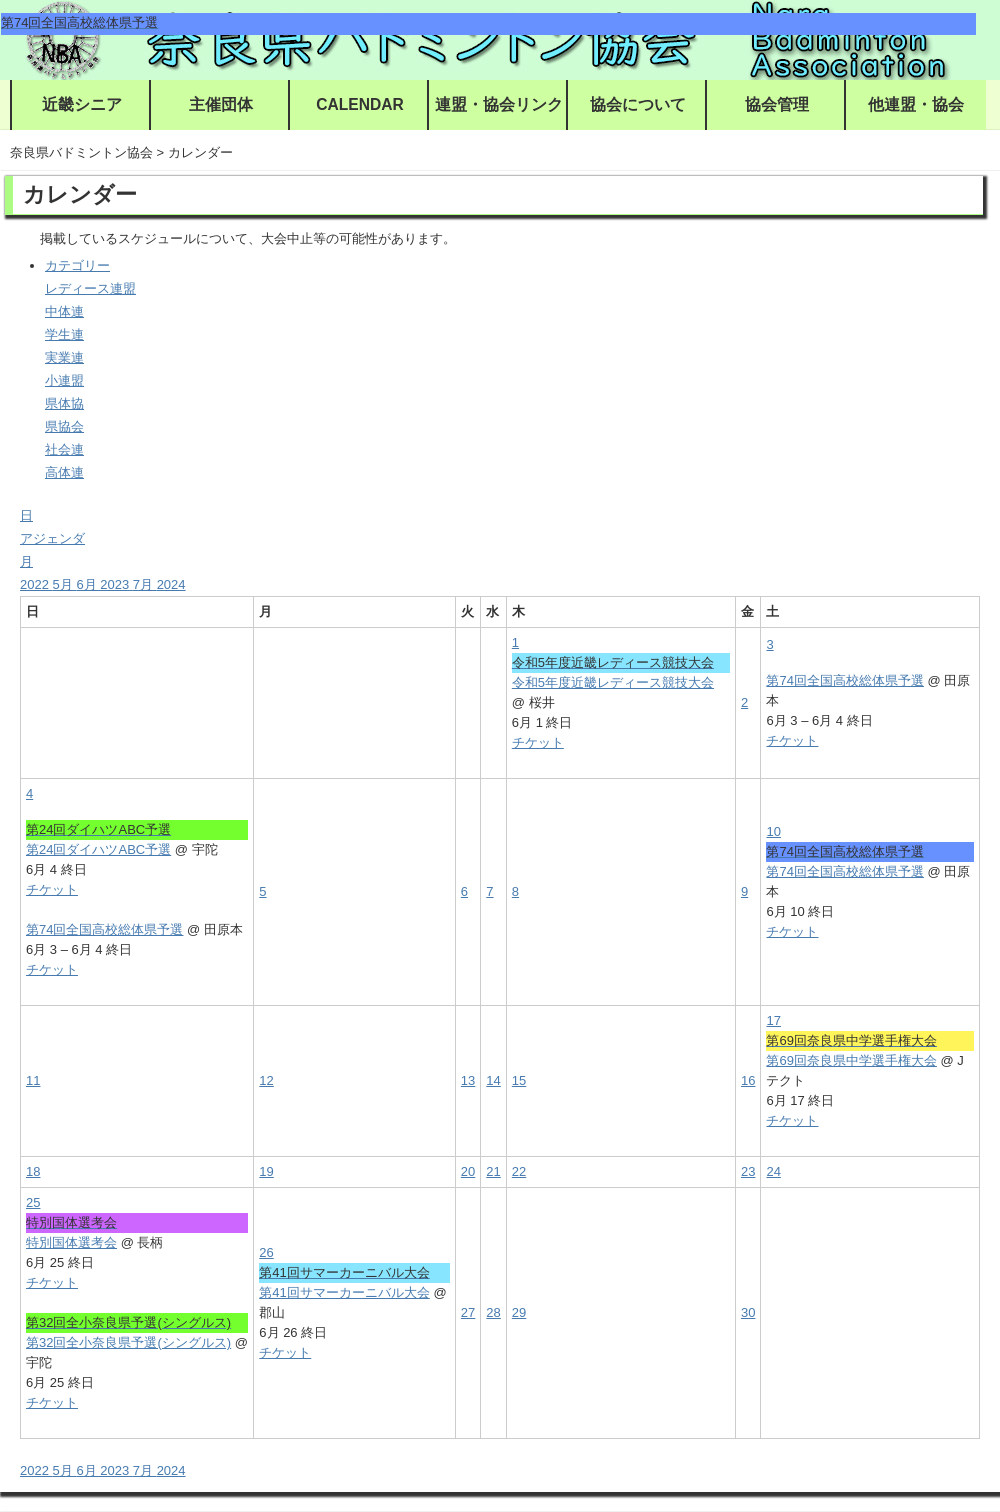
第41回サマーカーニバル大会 (344, 1292)
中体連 (64, 311)
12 (266, 1080)
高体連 (64, 472)
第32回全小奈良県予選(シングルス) (128, 1342)
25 (33, 1202)
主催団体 (221, 104)
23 (748, 1171)
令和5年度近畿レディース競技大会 (613, 682)
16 (748, 1080)
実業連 (64, 357)
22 (519, 1171)
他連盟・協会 (916, 104)
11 (33, 1080)
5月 (65, 584)
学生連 (64, 334)
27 (468, 1312)
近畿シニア (82, 104)
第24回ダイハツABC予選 (98, 849)
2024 (171, 584)
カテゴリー (77, 265)
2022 (36, 584)
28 (493, 1312)
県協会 (64, 426)
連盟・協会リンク (499, 104)
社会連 (64, 449)
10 (773, 831)
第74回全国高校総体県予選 (844, 680)
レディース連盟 (90, 288)
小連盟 (64, 380)
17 (773, 1020)
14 (493, 1080)
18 (33, 1171)
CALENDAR (360, 104)
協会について (638, 104)
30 (748, 1312)
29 (519, 1312)
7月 (145, 584)
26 (266, 1252)
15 (519, 1080)
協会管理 (777, 104)
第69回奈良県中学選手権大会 (851, 1060)
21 (493, 1171)
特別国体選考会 (71, 1242)
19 (266, 1171)
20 (468, 1171)
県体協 (64, 403)
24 (773, 1171)
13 (468, 1080)
